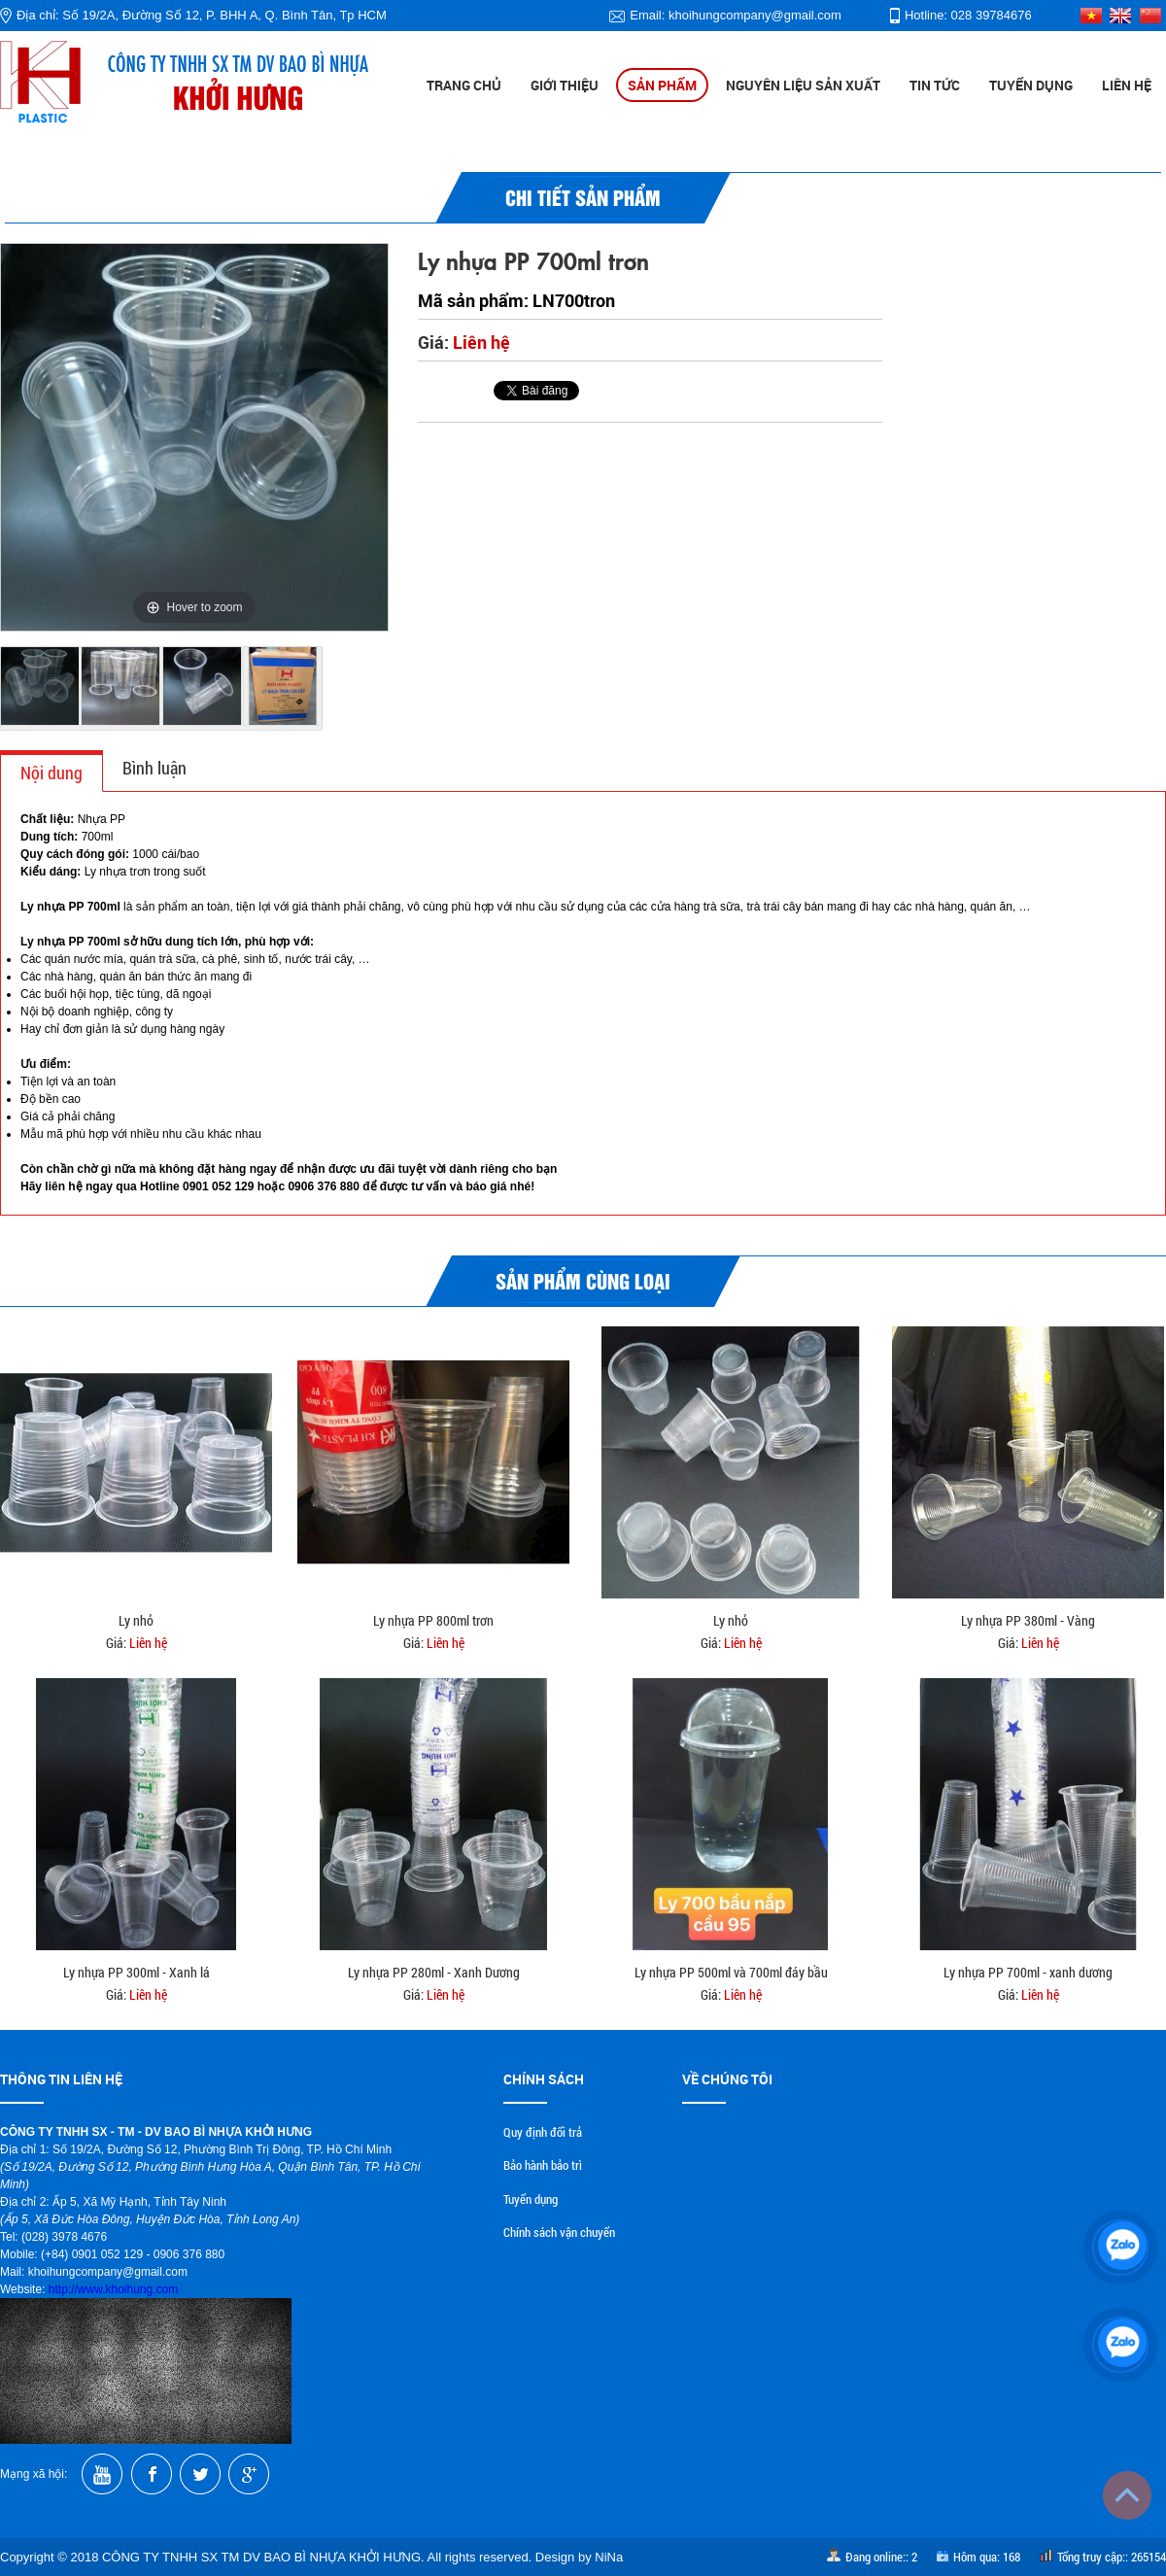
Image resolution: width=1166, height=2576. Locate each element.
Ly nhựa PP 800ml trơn (433, 1620)
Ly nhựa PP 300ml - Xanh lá (136, 1972)
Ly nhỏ (136, 1620)
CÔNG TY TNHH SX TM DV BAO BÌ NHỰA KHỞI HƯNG (261, 2557)
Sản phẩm (662, 85)
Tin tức (934, 85)
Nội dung (51, 772)
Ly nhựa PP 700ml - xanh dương (1028, 1972)
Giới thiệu (565, 85)
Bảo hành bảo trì (542, 2165)
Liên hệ (1126, 85)
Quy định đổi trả (542, 2132)
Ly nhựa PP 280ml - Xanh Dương (434, 1972)
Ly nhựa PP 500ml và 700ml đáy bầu (731, 1972)
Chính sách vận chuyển (559, 2232)
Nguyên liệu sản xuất (803, 85)
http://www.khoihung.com (113, 2289)
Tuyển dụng (1031, 85)
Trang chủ (464, 85)
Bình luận (154, 767)
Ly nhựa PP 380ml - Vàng (1028, 1620)
